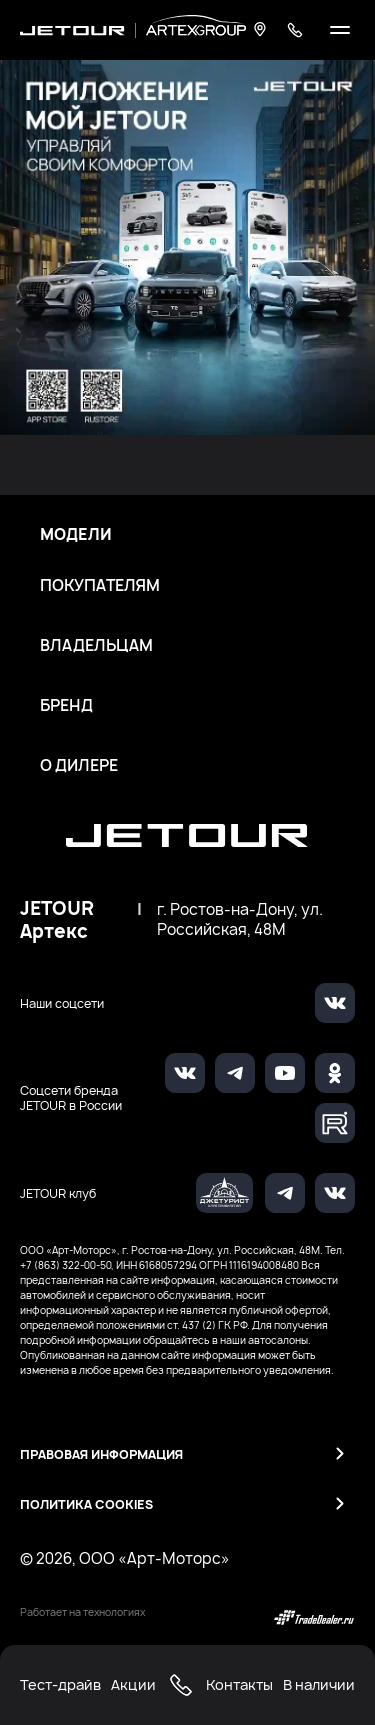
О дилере (79, 766)
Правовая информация (101, 1454)
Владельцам (96, 646)
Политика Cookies (86, 1504)
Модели (76, 535)
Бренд (66, 706)
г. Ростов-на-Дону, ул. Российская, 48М (240, 920)
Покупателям (100, 586)
